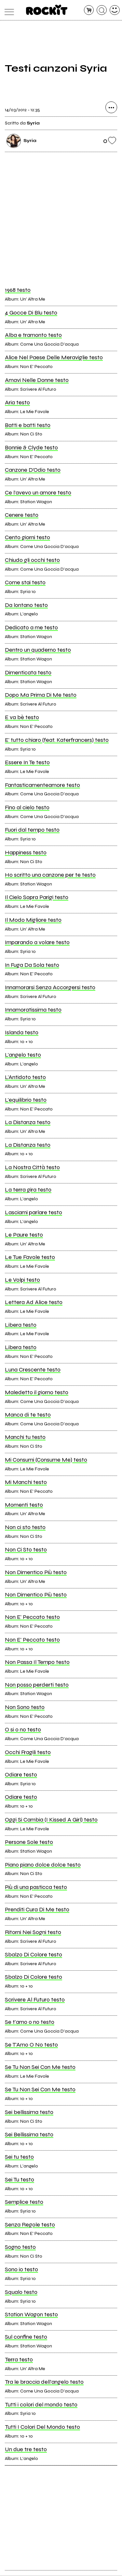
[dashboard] (115, 10)
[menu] (8, 10)
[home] (46, 10)
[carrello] (89, 10)
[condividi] (111, 108)
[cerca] (102, 10)
